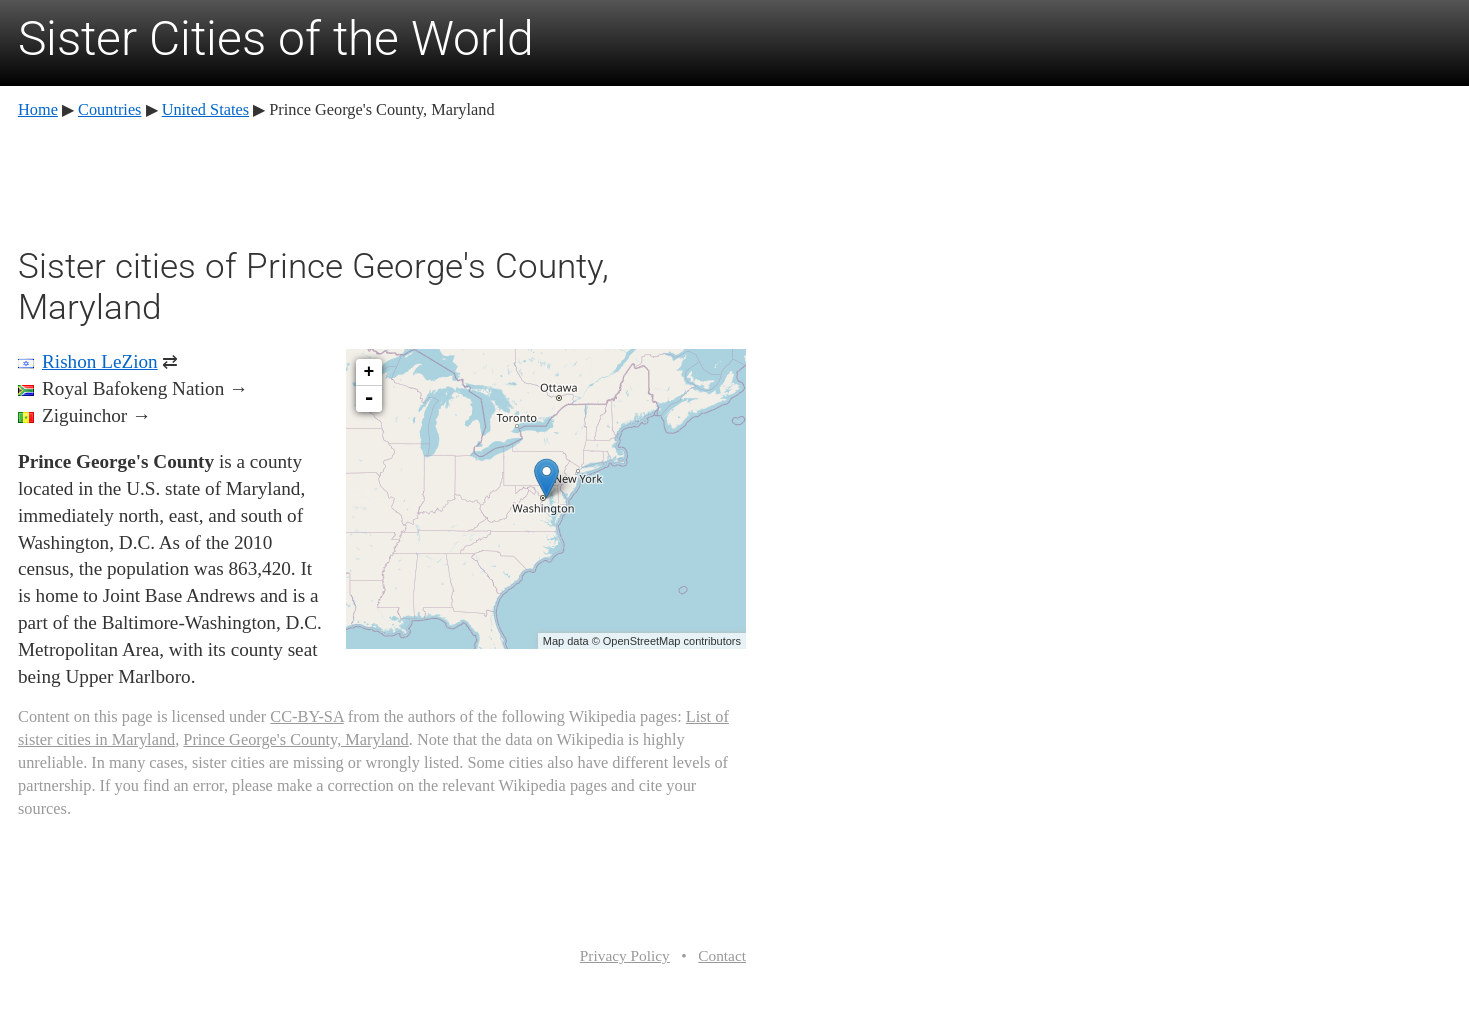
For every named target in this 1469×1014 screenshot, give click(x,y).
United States (205, 109)
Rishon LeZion (100, 361)
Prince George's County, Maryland (295, 739)
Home (38, 109)
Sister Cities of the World (276, 38)
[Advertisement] (382, 180)
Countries (109, 109)
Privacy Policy (625, 955)
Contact (722, 955)
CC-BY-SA (306, 716)
